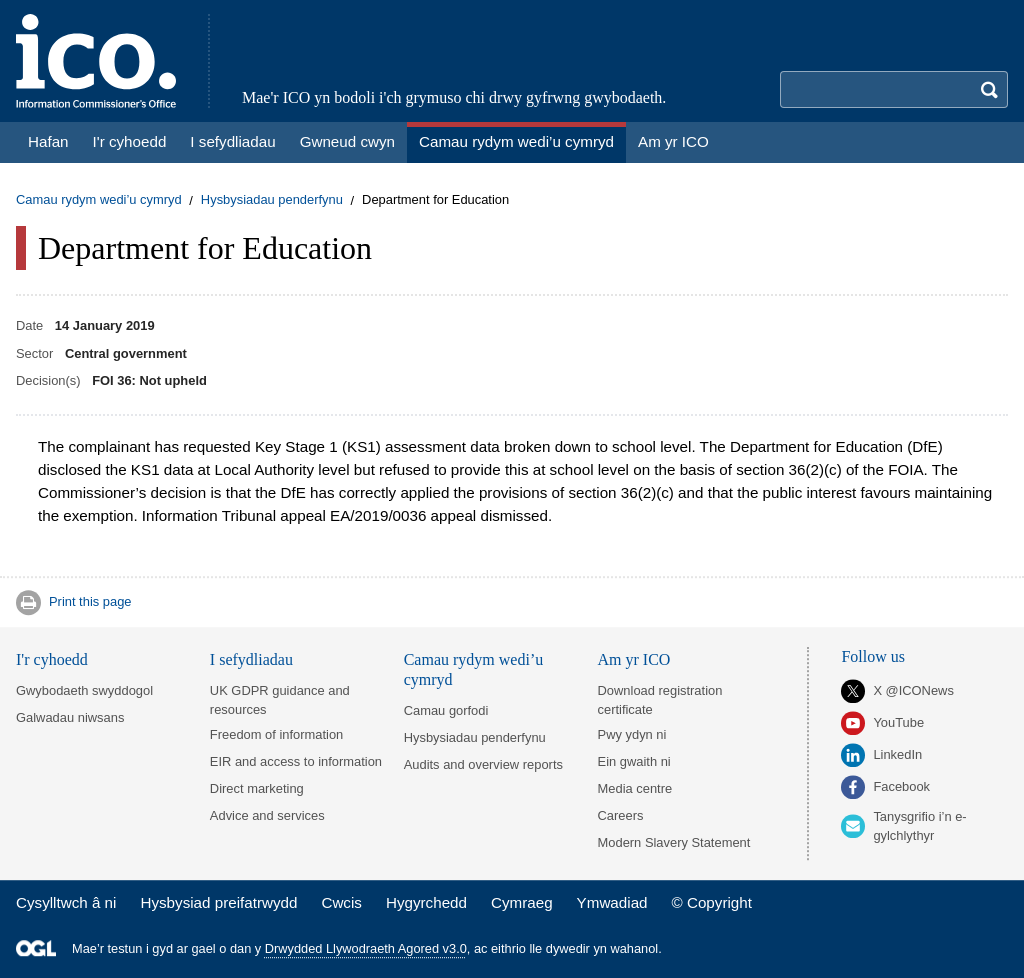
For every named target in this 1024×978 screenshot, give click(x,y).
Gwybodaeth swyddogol (84, 690)
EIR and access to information (296, 761)
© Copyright (712, 902)
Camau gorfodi (446, 710)
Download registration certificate (660, 700)
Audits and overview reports (483, 764)
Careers (621, 815)
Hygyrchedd (426, 902)
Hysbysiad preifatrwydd (218, 902)
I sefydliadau (251, 659)
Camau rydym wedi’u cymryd (99, 200)
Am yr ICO (634, 659)
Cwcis (341, 902)
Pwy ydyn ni (632, 734)
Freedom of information (276, 734)
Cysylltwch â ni (66, 902)
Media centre (635, 788)
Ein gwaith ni (634, 761)
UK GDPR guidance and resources (280, 700)
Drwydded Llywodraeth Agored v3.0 (366, 948)
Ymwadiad (612, 902)
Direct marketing (257, 788)
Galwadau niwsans (70, 717)
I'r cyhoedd (52, 659)
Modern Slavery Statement (674, 842)
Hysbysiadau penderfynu (272, 200)
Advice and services (267, 815)
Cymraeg (522, 902)
